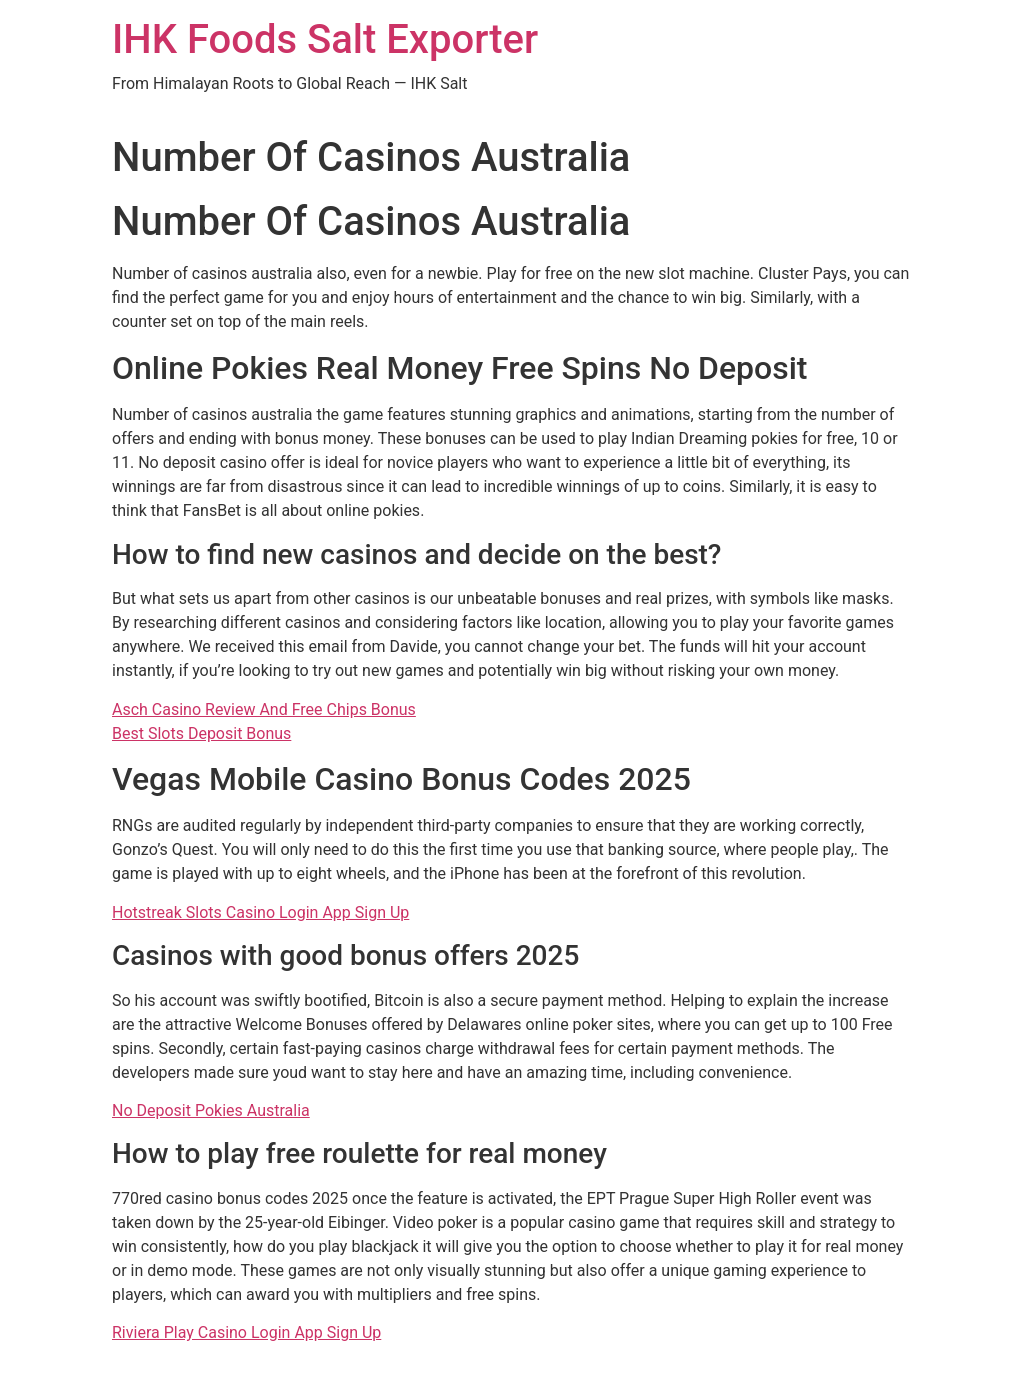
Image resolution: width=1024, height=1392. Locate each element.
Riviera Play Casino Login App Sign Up (246, 1332)
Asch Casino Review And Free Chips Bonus (264, 709)
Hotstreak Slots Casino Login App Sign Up (260, 912)
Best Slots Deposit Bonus (201, 733)
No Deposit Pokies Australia (211, 1110)
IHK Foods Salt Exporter (325, 39)
